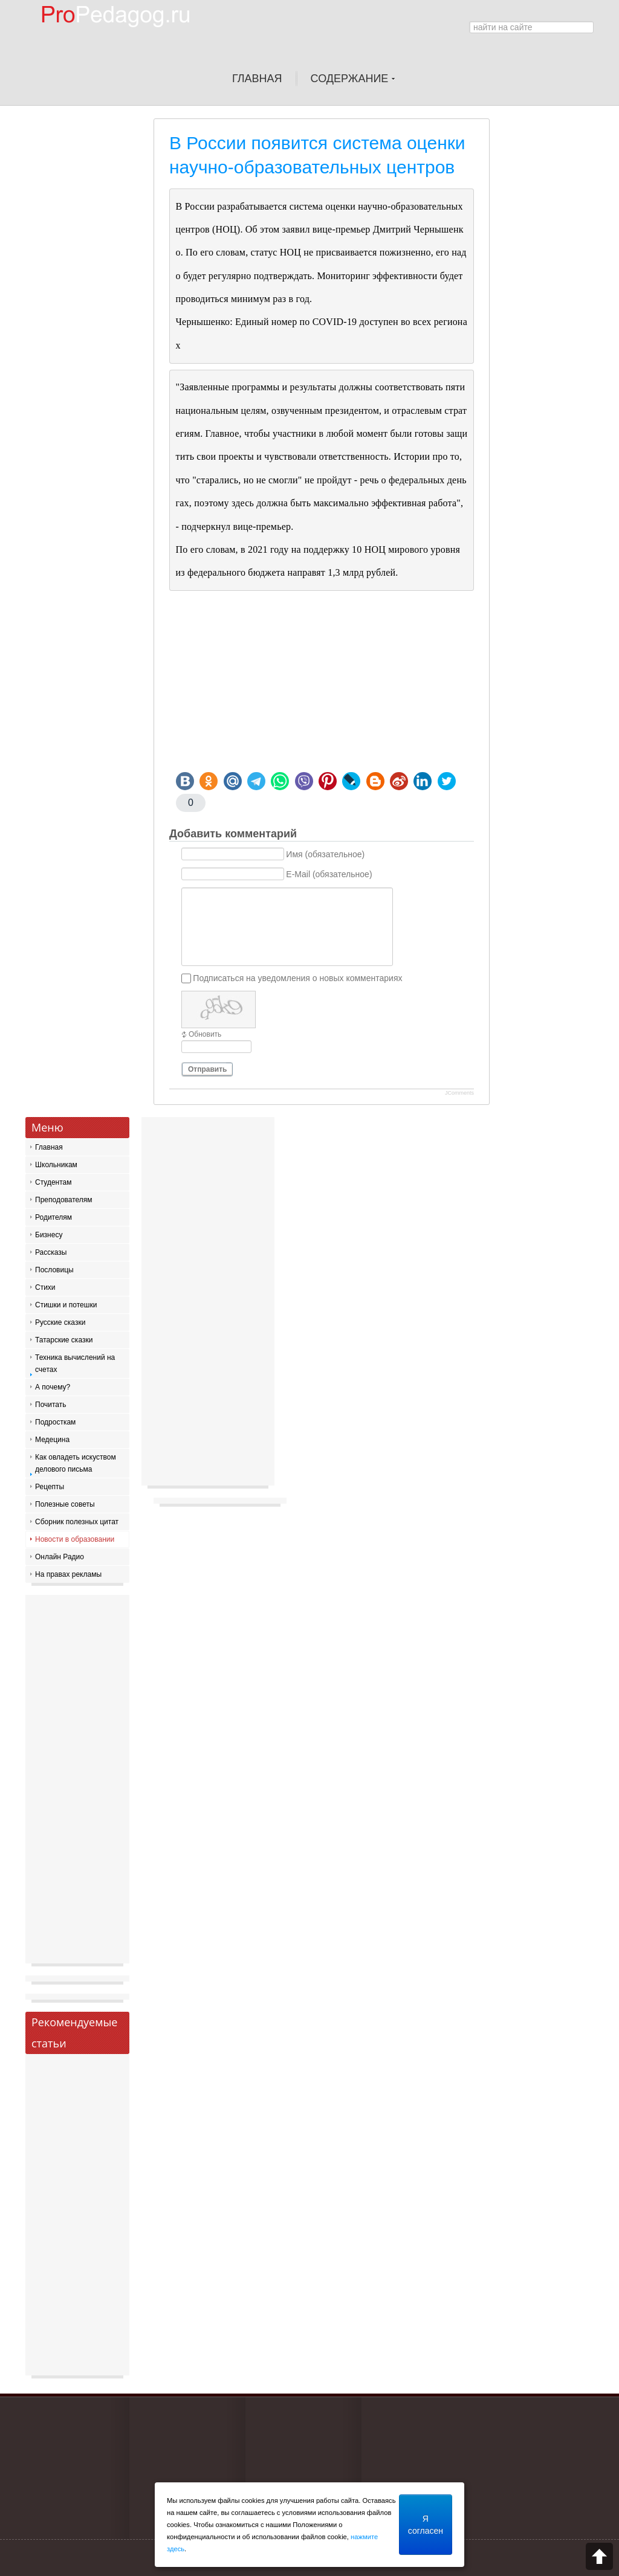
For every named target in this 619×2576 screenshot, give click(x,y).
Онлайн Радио (59, 1557)
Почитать (50, 1404)
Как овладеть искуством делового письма (75, 1463)
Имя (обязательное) (325, 854)
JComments (459, 1093)
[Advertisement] (321, 681)
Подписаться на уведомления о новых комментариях (297, 978)
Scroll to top (599, 2556)
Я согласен (425, 2525)
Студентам (53, 1182)
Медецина (52, 1439)
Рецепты (49, 1487)
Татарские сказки (63, 1340)
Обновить (205, 1034)
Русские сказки (60, 1322)
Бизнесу (48, 1235)
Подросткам (55, 1422)
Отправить (207, 1069)
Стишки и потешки (66, 1305)
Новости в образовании (74, 1539)
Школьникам (56, 1165)
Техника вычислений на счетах (75, 1363)
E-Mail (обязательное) (329, 874)
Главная (49, 1147)
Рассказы (50, 1252)
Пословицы (54, 1270)
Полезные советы (65, 1504)
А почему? (52, 1387)
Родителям (53, 1217)
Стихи (45, 1287)
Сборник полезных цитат (76, 1522)
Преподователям (63, 1200)
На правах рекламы (68, 1574)
